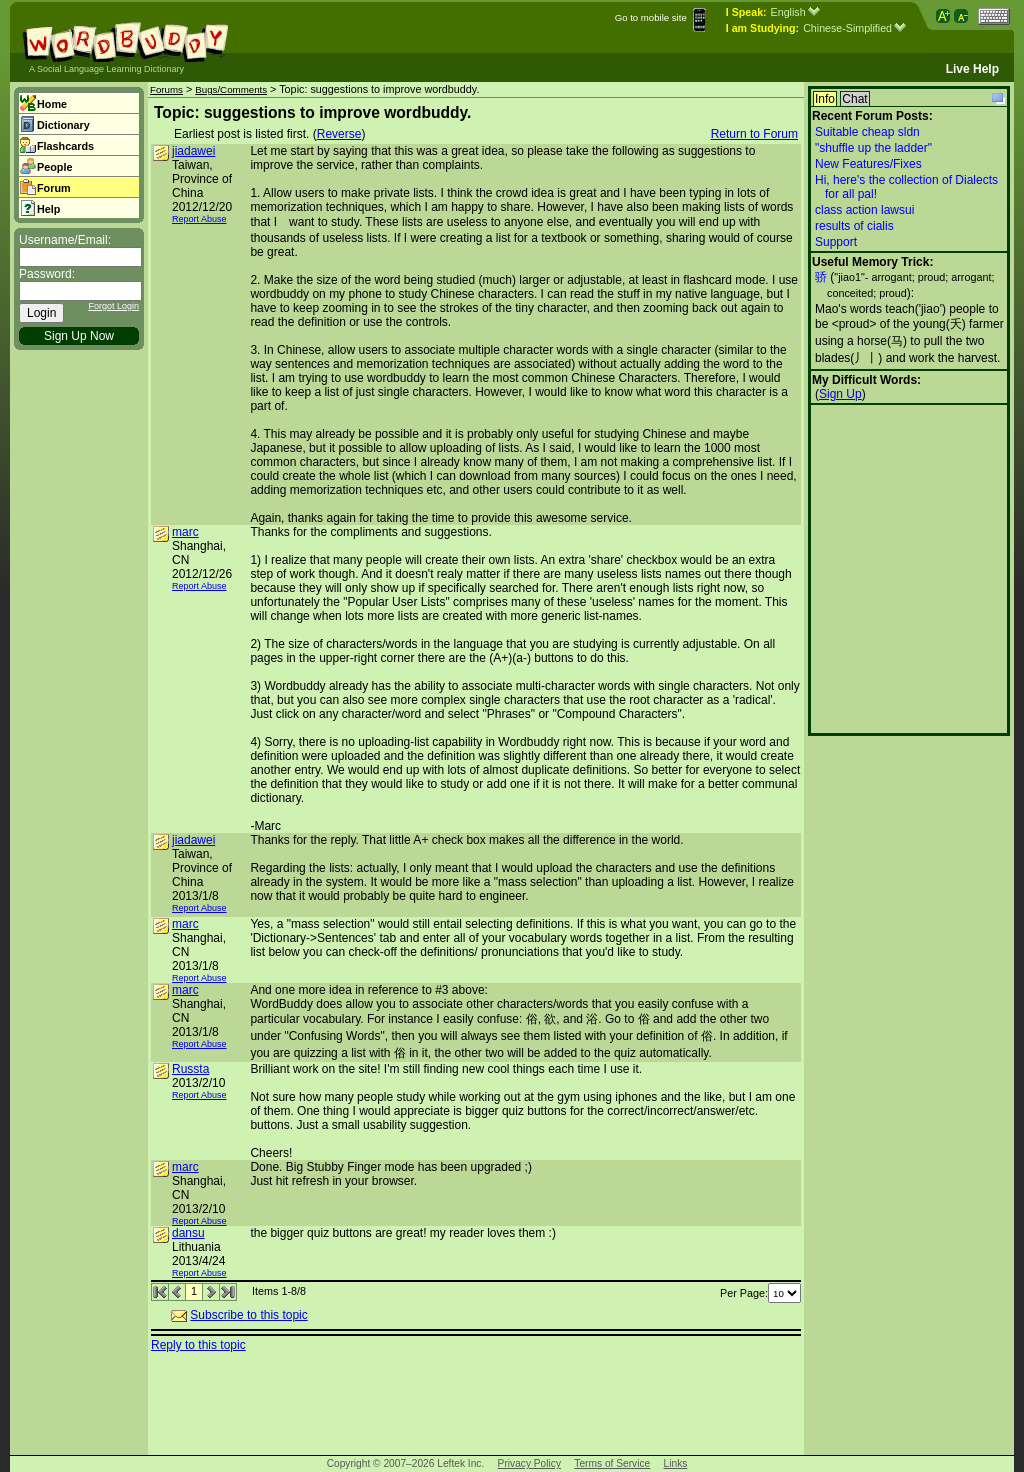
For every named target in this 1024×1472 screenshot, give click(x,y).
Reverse (339, 134)
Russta (190, 1069)
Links (676, 1463)
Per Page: (760, 1293)
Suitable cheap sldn (867, 132)
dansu (188, 1233)
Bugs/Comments (231, 89)
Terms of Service (612, 1463)
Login (41, 313)
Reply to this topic (198, 1345)
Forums (166, 89)
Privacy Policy (529, 1463)
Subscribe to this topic (248, 1315)
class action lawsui (864, 210)
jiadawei (193, 151)
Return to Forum (754, 134)
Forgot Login (113, 306)
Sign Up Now (79, 336)
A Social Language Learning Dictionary (106, 69)
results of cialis (854, 226)
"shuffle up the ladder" (873, 148)
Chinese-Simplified (854, 28)
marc (185, 532)
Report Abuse (199, 219)
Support (836, 242)
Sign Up (840, 394)
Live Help (972, 69)
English (795, 12)
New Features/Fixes (868, 164)
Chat (854, 99)
